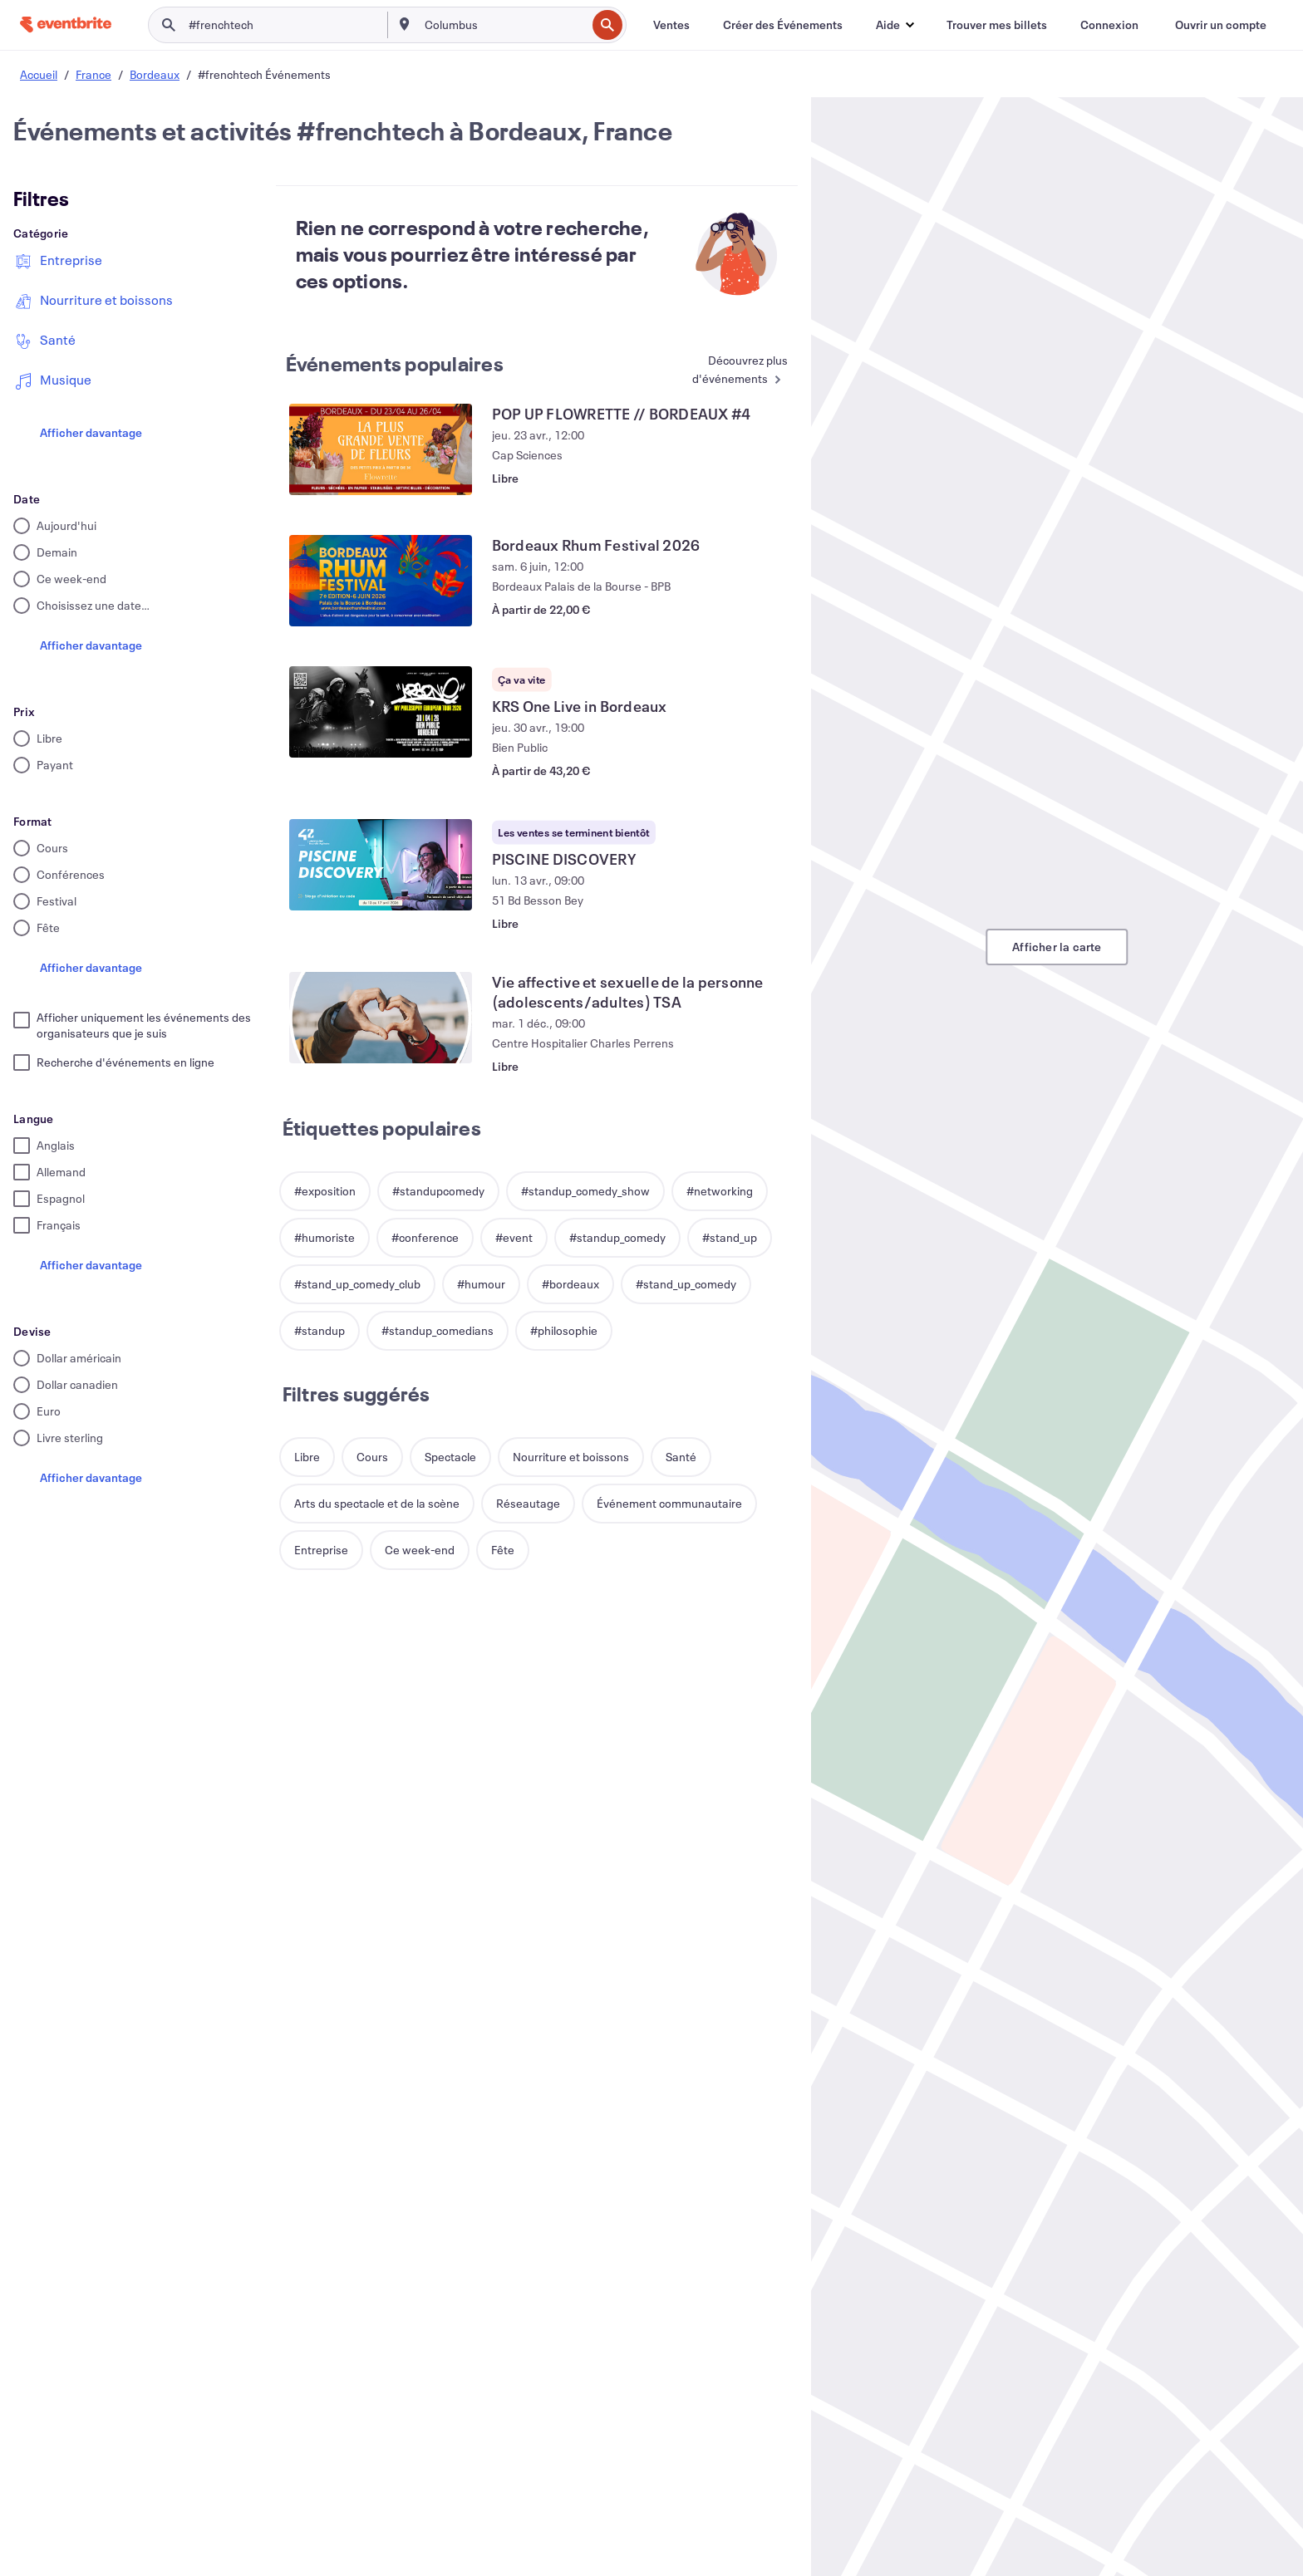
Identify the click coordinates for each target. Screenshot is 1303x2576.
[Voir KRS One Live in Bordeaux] (380, 712)
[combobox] (503, 25)
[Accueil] (65, 24)
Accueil (38, 74)
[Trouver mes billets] (996, 25)
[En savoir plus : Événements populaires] (725, 370)
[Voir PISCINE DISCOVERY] (380, 864)
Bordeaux (154, 74)
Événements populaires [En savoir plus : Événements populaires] (395, 364)
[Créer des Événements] (783, 25)
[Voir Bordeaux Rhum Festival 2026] (380, 580)
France (93, 74)
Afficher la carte (1056, 946)
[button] (895, 25)
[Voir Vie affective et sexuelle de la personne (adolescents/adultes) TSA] (380, 1017)
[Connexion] (1109, 25)
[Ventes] (671, 25)
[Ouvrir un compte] (1220, 25)
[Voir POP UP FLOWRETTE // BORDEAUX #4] (380, 449)
